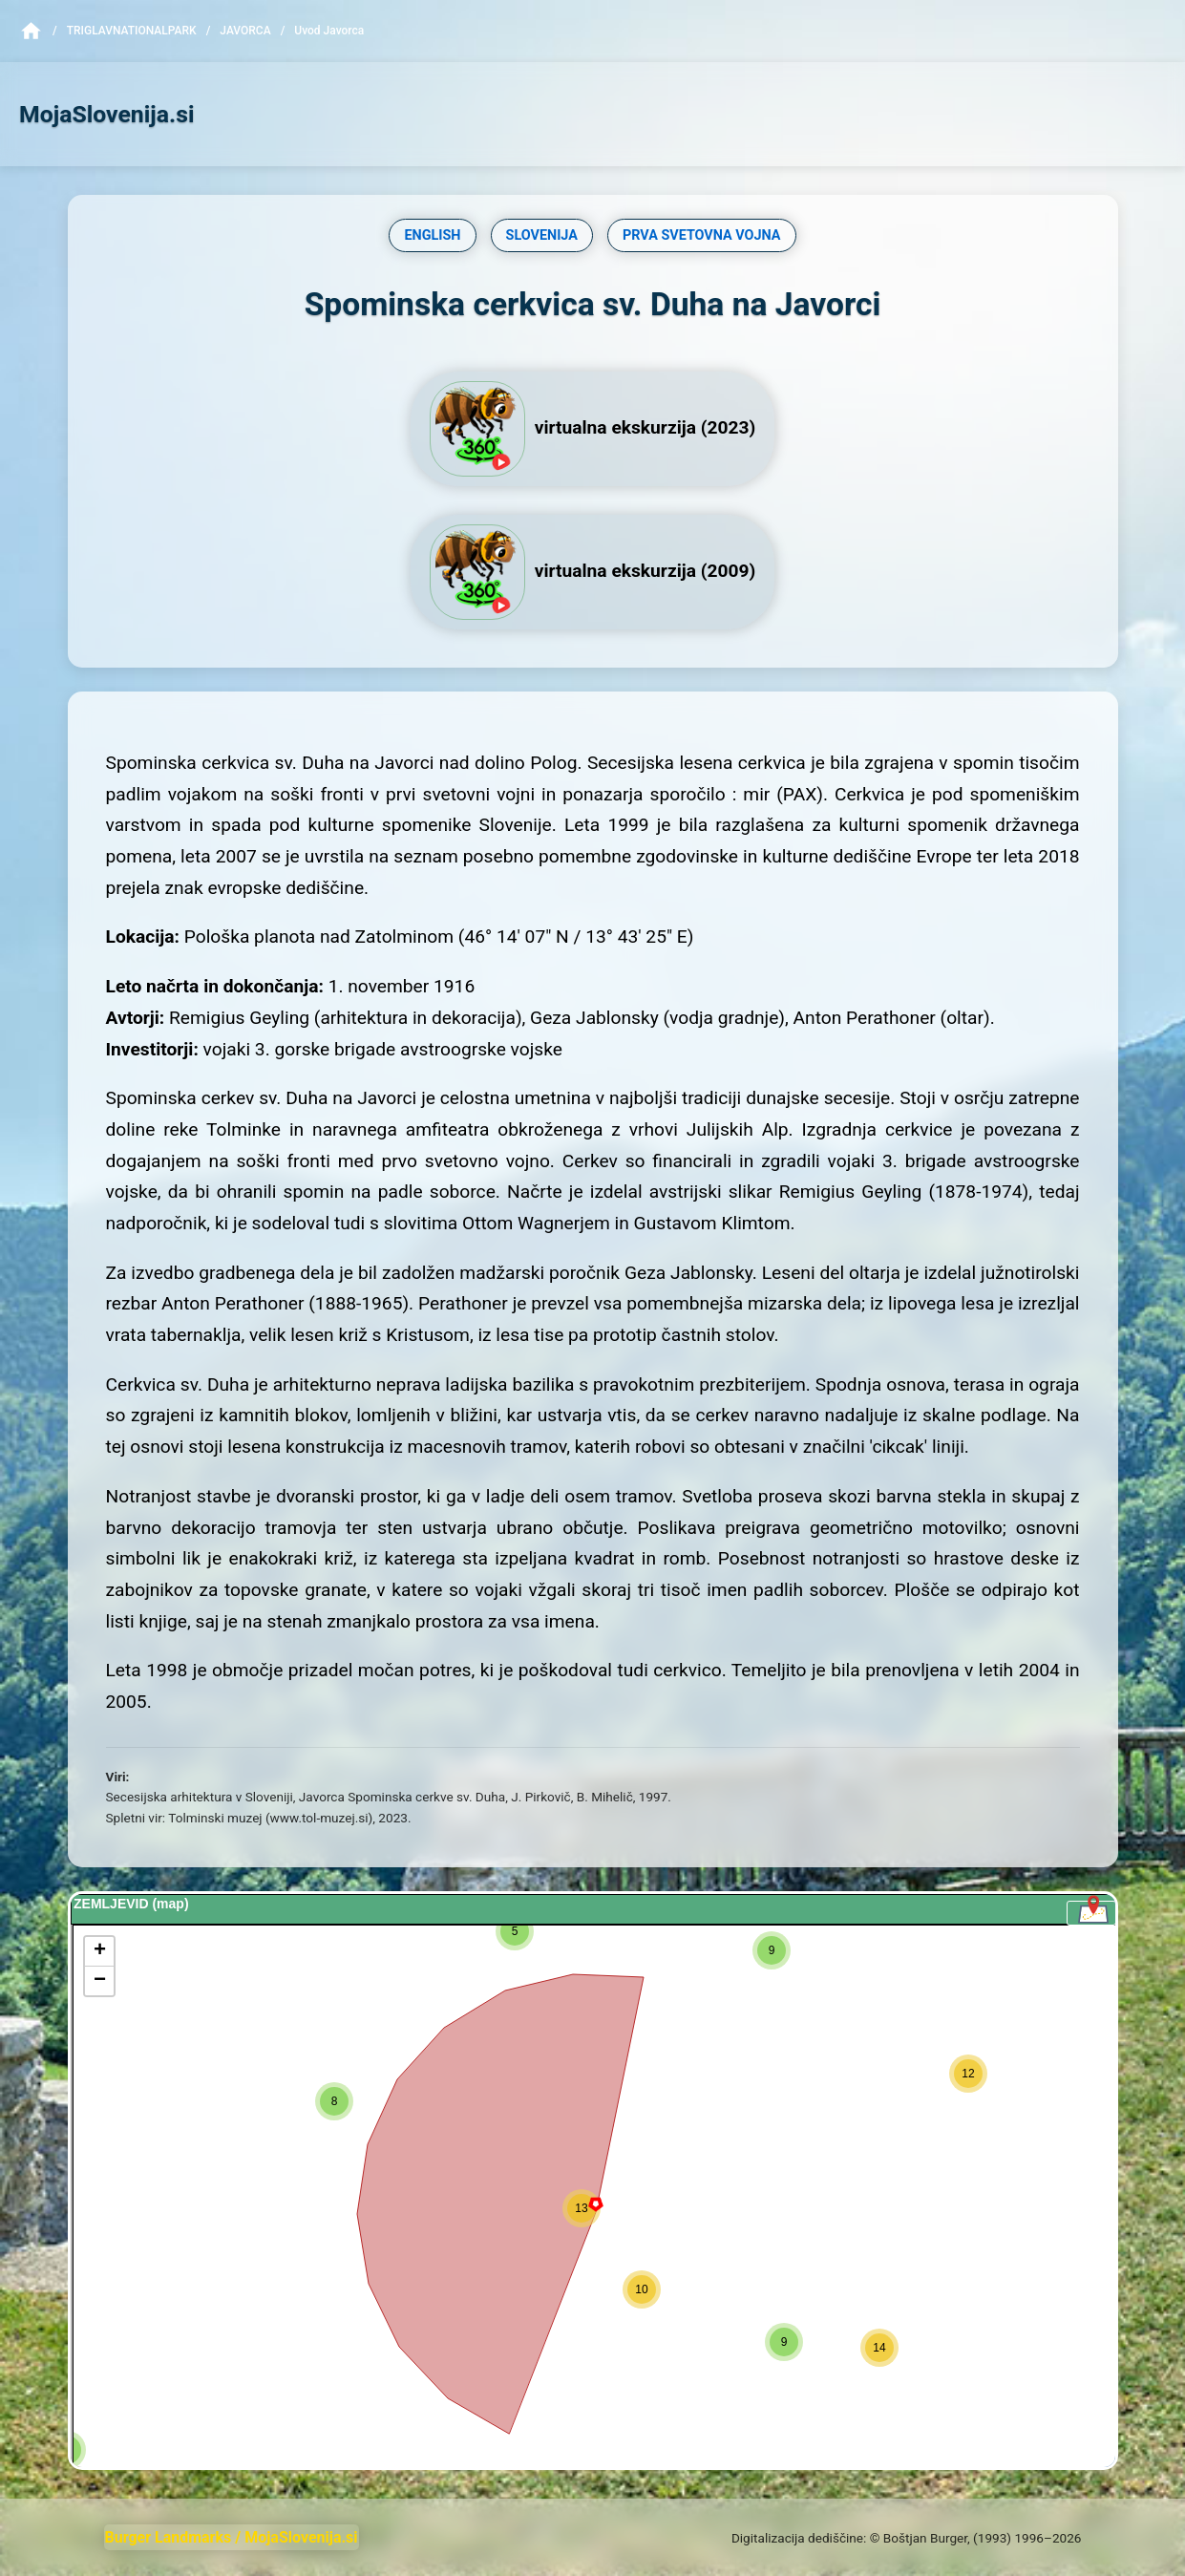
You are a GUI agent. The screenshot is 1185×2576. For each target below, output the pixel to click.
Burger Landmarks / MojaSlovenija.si (231, 2537)
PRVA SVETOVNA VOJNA (702, 235)
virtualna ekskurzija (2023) (593, 429)
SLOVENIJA (542, 235)
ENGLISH (432, 235)
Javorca (245, 30)
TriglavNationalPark (132, 30)
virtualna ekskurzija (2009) (593, 572)
